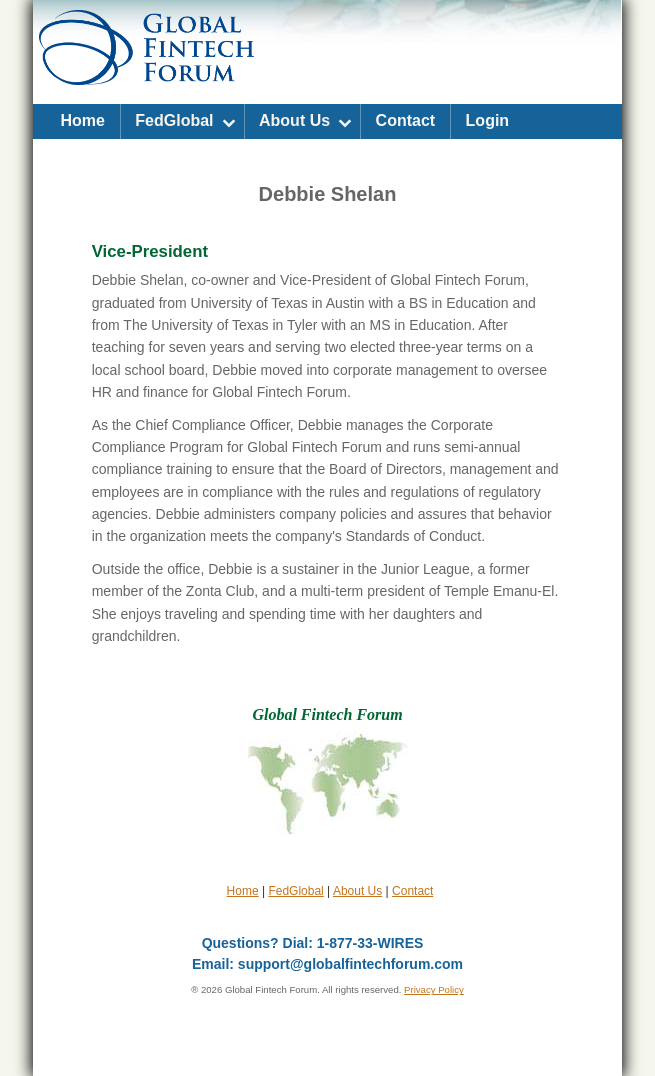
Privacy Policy (434, 989)
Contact (406, 120)
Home (82, 120)
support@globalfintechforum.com (350, 964)
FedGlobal (174, 120)
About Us (294, 120)
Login (488, 120)
